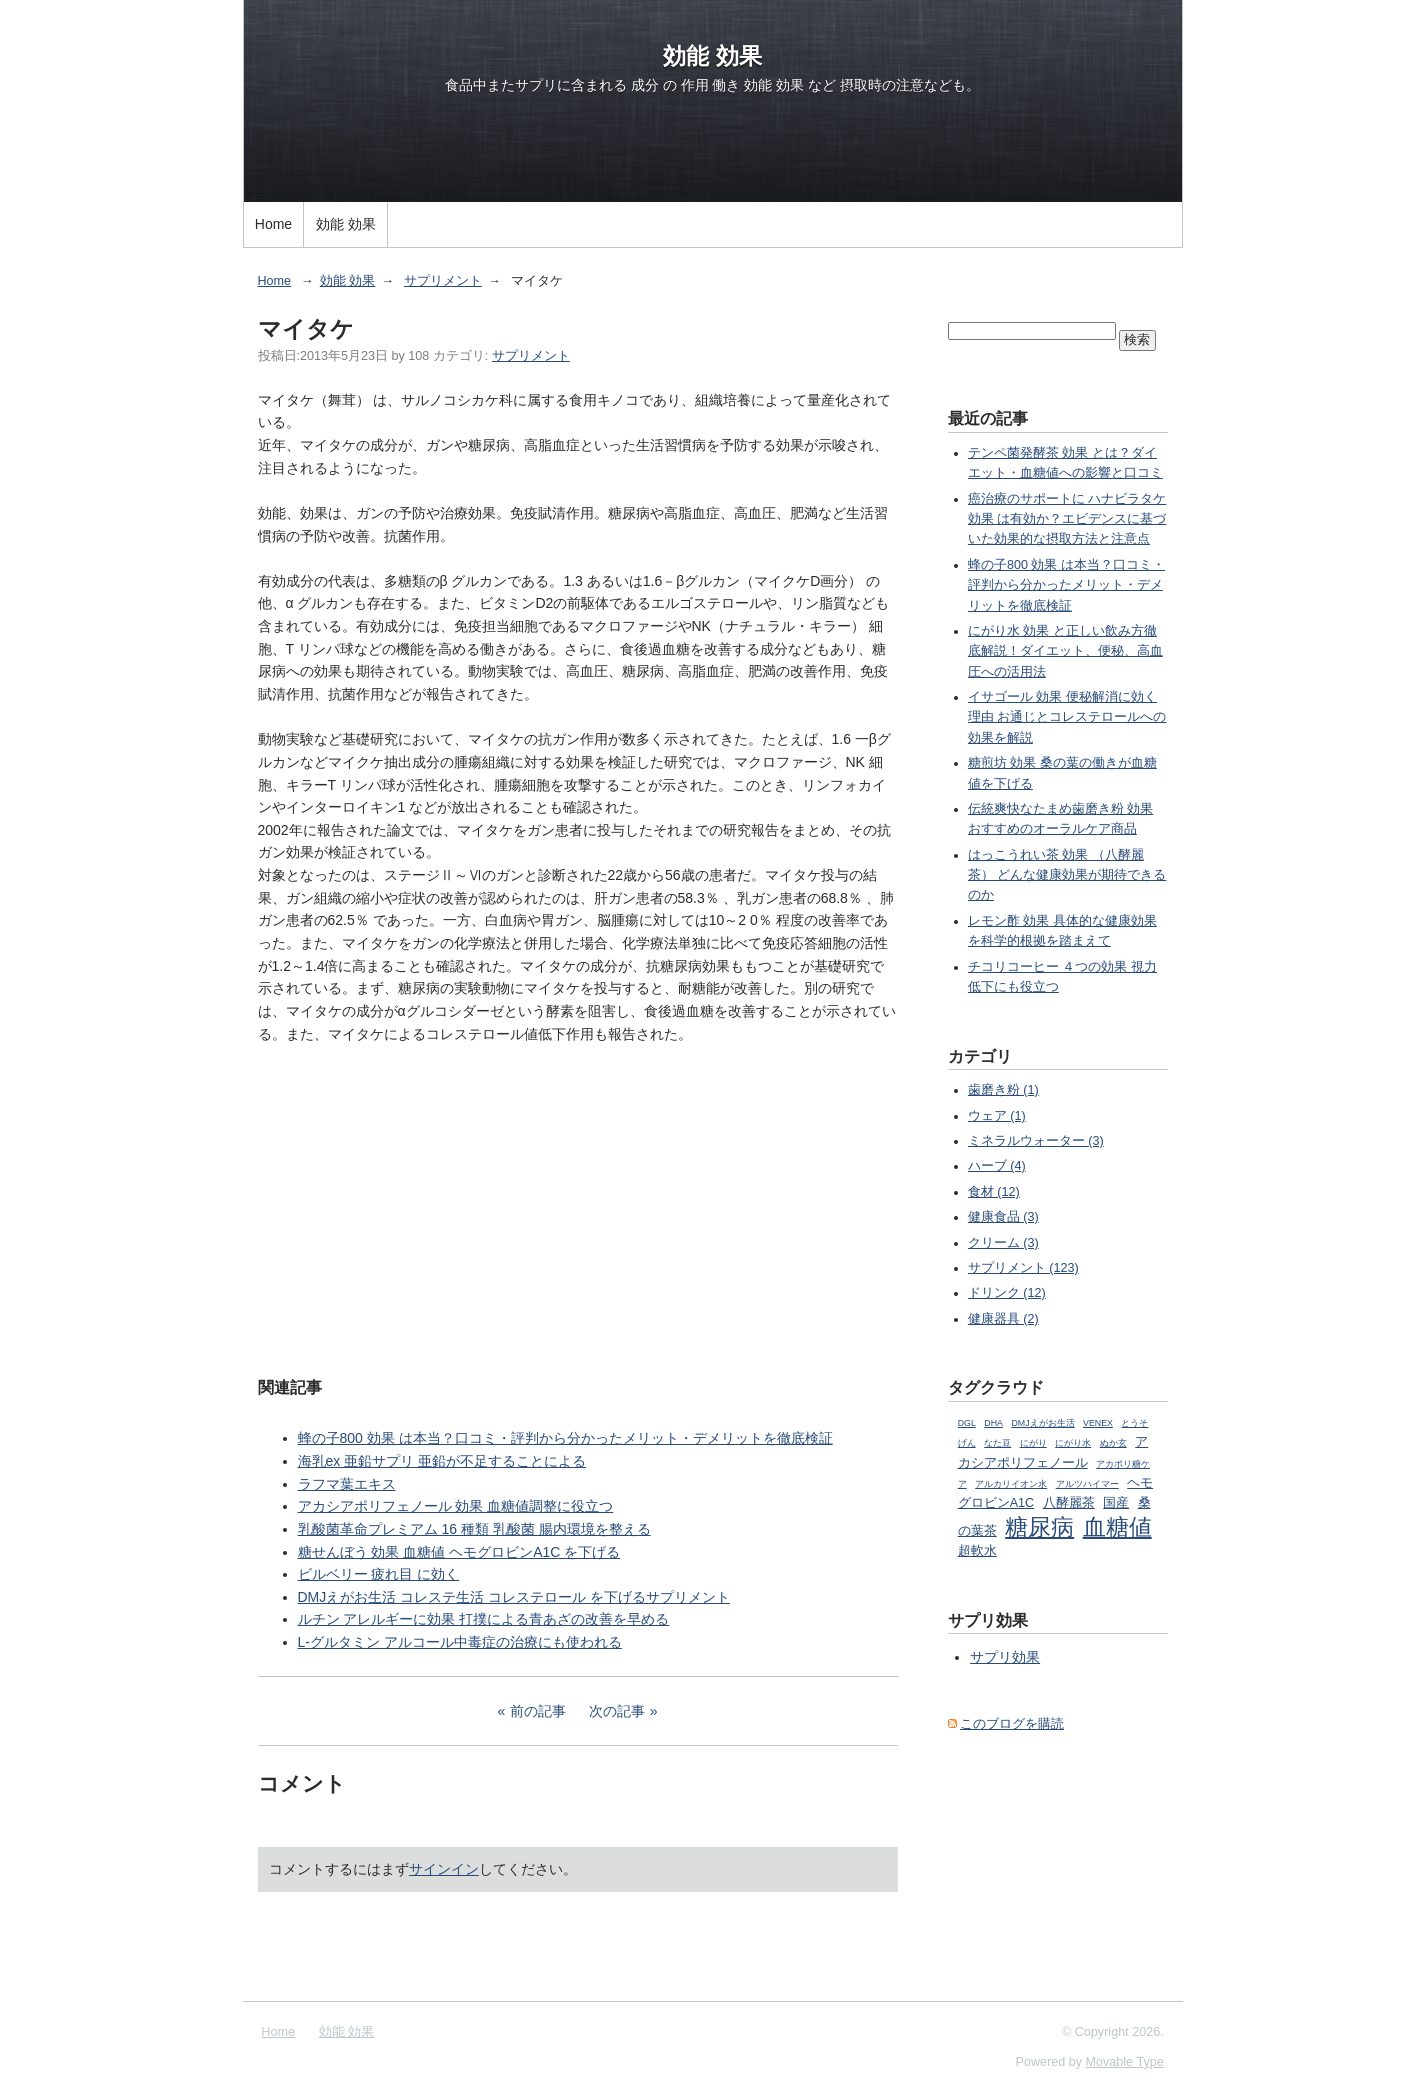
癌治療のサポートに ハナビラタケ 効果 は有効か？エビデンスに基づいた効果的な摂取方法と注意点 (1067, 519)
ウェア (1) (997, 1116)
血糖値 (1117, 1527)
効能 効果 (712, 56)
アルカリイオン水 (1011, 1484)
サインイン (444, 1869)
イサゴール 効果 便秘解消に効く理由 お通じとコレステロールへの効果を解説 (1067, 717)
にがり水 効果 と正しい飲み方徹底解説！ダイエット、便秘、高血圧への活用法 (1065, 651)
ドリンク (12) (1007, 1293)
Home (273, 224)
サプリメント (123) (1023, 1268)
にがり (1033, 1443)
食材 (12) (994, 1192)
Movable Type (1125, 2062)
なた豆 (997, 1443)
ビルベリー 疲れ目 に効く (379, 1574)
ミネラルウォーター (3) (1036, 1141)
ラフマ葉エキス (347, 1484)
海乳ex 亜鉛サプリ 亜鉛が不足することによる (442, 1461)
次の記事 (617, 1711)
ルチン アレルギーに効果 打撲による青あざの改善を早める (484, 1619)
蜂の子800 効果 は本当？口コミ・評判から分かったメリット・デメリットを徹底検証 (565, 1438)
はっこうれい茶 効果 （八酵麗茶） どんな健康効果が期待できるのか (1067, 875)
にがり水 (1073, 1443)
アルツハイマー (1087, 1484)
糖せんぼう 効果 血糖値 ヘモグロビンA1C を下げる (459, 1552)
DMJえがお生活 (1042, 1423)
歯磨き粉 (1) (1003, 1090)
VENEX (1098, 1423)
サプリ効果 (1005, 1657)
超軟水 (977, 1551)
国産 (1116, 1503)
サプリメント (443, 281)
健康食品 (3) (1003, 1217)
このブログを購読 (1012, 1724)
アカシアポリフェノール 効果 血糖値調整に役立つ (456, 1506)
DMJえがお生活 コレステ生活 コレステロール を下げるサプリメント (514, 1597)
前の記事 (538, 1711)
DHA (993, 1423)
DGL (967, 1423)
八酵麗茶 (1069, 1503)
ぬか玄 (1113, 1443)
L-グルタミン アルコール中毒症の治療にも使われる (460, 1642)
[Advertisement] (578, 1208)
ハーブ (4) (997, 1166)
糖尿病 (1039, 1527)
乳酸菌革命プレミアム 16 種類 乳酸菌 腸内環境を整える (474, 1529)
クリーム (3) (1003, 1243)
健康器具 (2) (1003, 1319)
